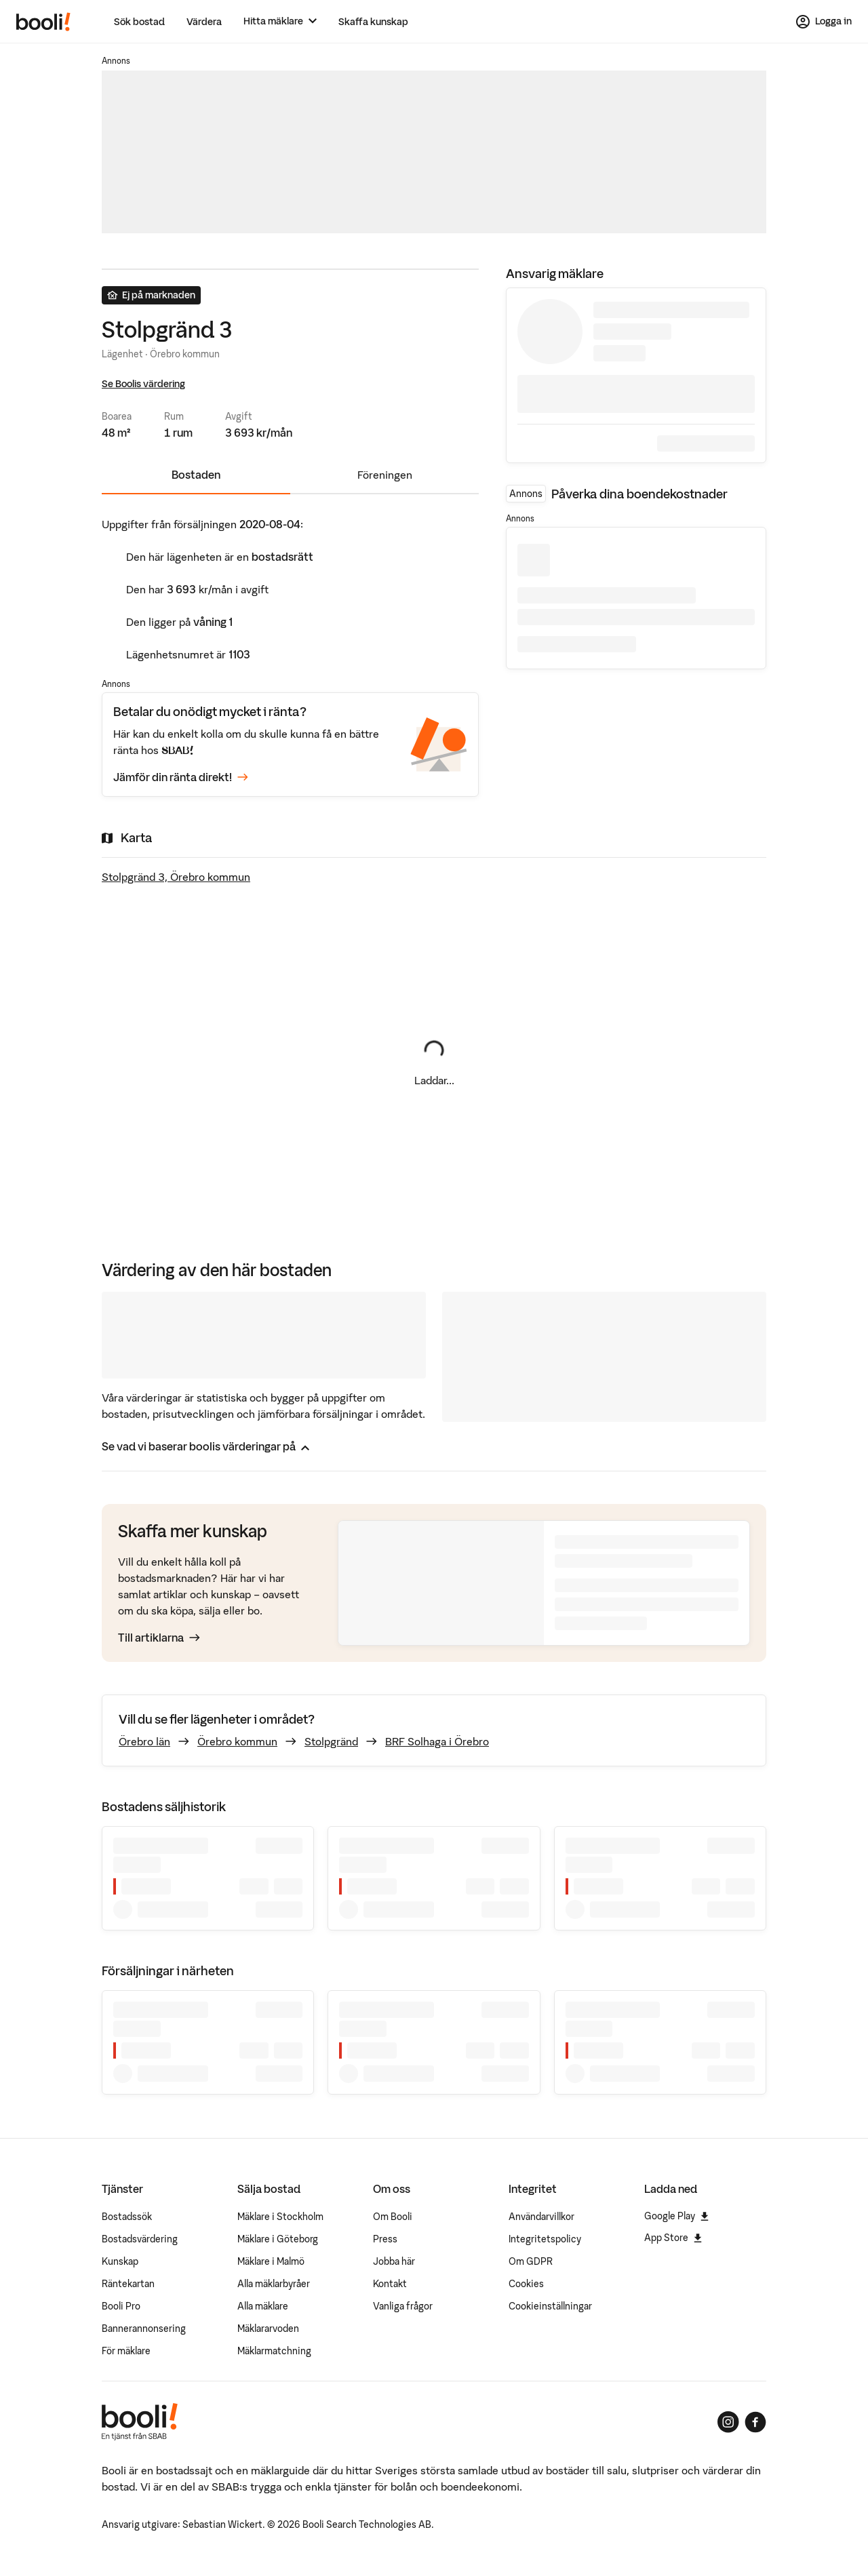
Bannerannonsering (144, 2328)
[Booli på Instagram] (728, 2422)
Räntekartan (128, 2284)
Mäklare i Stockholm (280, 2217)
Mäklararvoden (268, 2328)
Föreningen (384, 474)
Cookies (526, 2284)
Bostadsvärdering (140, 2239)
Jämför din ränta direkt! (180, 778)
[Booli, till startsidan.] (43, 21)
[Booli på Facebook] (755, 2422)
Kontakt (390, 2284)
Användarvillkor (541, 2217)
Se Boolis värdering (143, 384)
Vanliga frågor (403, 2306)
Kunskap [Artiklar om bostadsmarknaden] (120, 2261)
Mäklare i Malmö (270, 2261)
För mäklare (126, 2351)
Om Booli (392, 2217)
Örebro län (144, 1741)
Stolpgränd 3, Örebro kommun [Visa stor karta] (176, 877)
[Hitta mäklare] (280, 21)
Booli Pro (121, 2306)
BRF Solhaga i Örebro (437, 1741)
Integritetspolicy (545, 2239)
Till (159, 1637)
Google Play (676, 2216)
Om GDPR (531, 2261)
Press (385, 2239)
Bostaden (196, 474)
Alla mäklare (262, 2306)
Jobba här (394, 2261)
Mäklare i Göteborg (277, 2239)
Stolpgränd (331, 1741)
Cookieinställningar (550, 2306)
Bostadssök (127, 2217)
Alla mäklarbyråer (273, 2284)
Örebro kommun (237, 1741)
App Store (673, 2238)
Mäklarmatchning (274, 2351)
